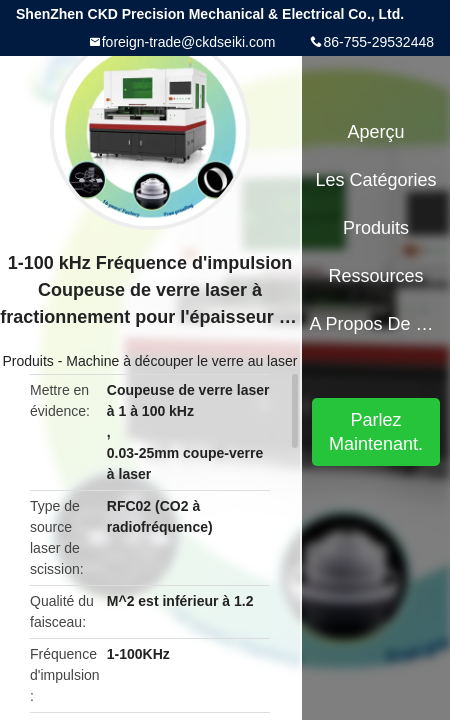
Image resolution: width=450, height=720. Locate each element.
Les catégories (376, 180)
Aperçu (376, 132)
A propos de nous (375, 324)
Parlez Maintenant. (376, 432)
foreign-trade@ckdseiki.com (189, 42)
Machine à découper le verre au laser (181, 361)
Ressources (376, 276)
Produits (28, 361)
